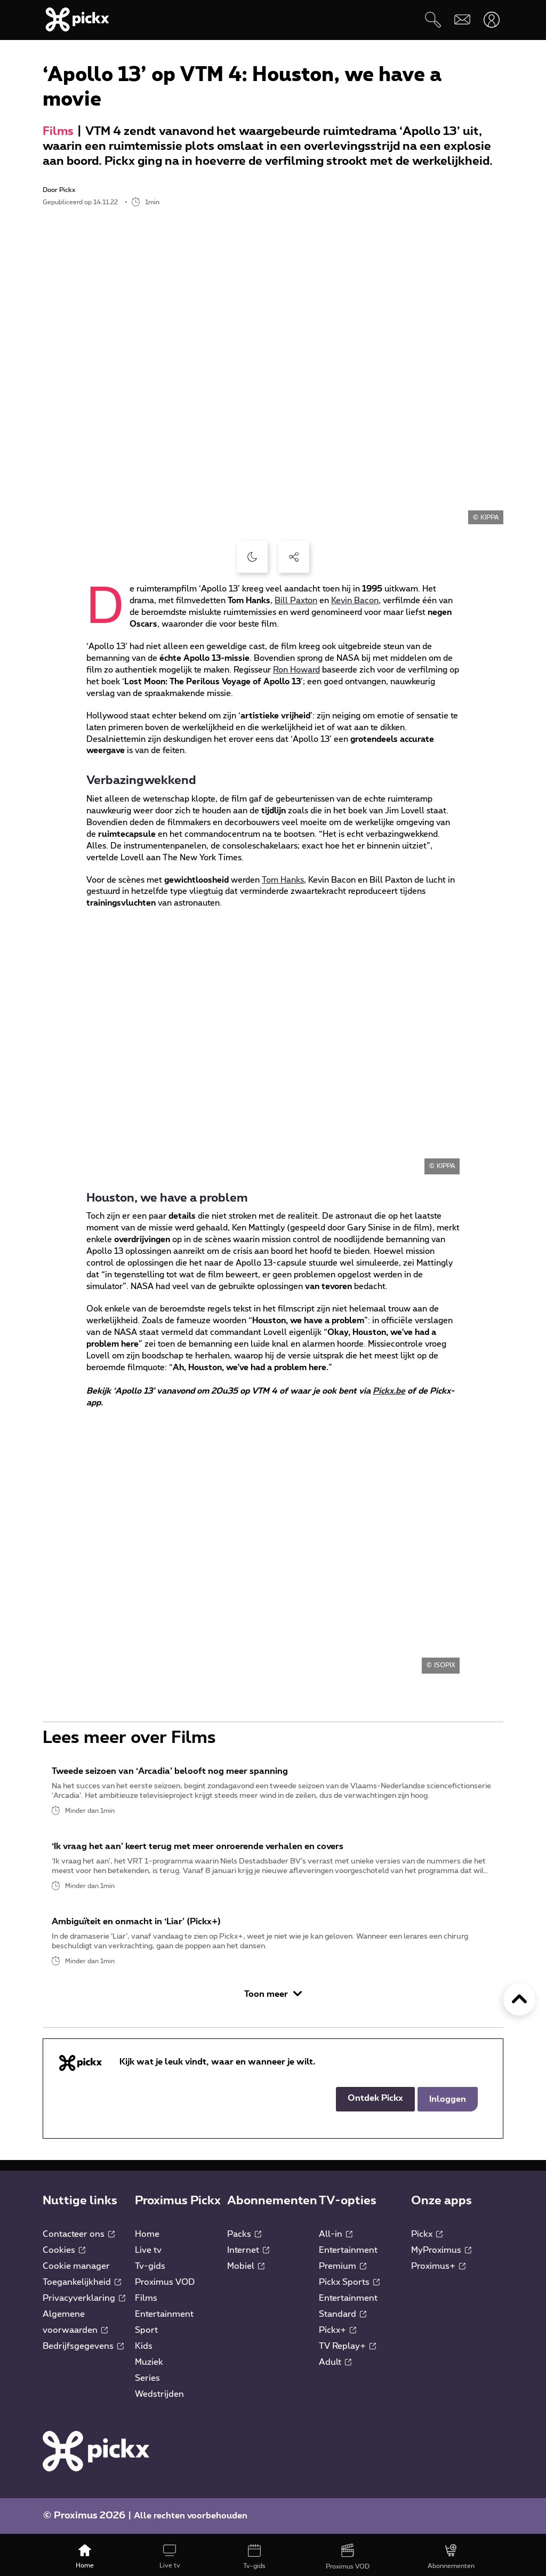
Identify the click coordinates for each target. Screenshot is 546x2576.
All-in (335, 2239)
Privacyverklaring (84, 2303)
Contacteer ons (79, 2239)
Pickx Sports (349, 2287)
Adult (335, 2367)
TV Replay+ (347, 2351)
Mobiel (245, 2271)
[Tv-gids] (254, 2557)
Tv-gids (150, 2271)
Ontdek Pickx (375, 2103)
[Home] (85, 2557)
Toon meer (273, 1998)
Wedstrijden (159, 2399)
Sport (146, 2335)
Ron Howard (296, 670)
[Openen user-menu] (491, 19)
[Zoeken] (432, 19)
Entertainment (164, 2319)
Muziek (149, 2367)
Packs (244, 2239)
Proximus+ (438, 2271)
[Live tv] (169, 2557)
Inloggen (447, 2104)
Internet (248, 2255)
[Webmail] (462, 19)
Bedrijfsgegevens (83, 2351)
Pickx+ (337, 2335)
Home (147, 2239)
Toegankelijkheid (82, 2287)
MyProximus (441, 2255)
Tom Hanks (283, 880)
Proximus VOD (165, 2287)
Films (58, 131)
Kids (143, 2351)
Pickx (427, 2239)
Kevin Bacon (355, 601)
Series (147, 2383)
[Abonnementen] (450, 2557)
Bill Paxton (296, 601)
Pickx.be (389, 1391)
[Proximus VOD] (347, 2557)
